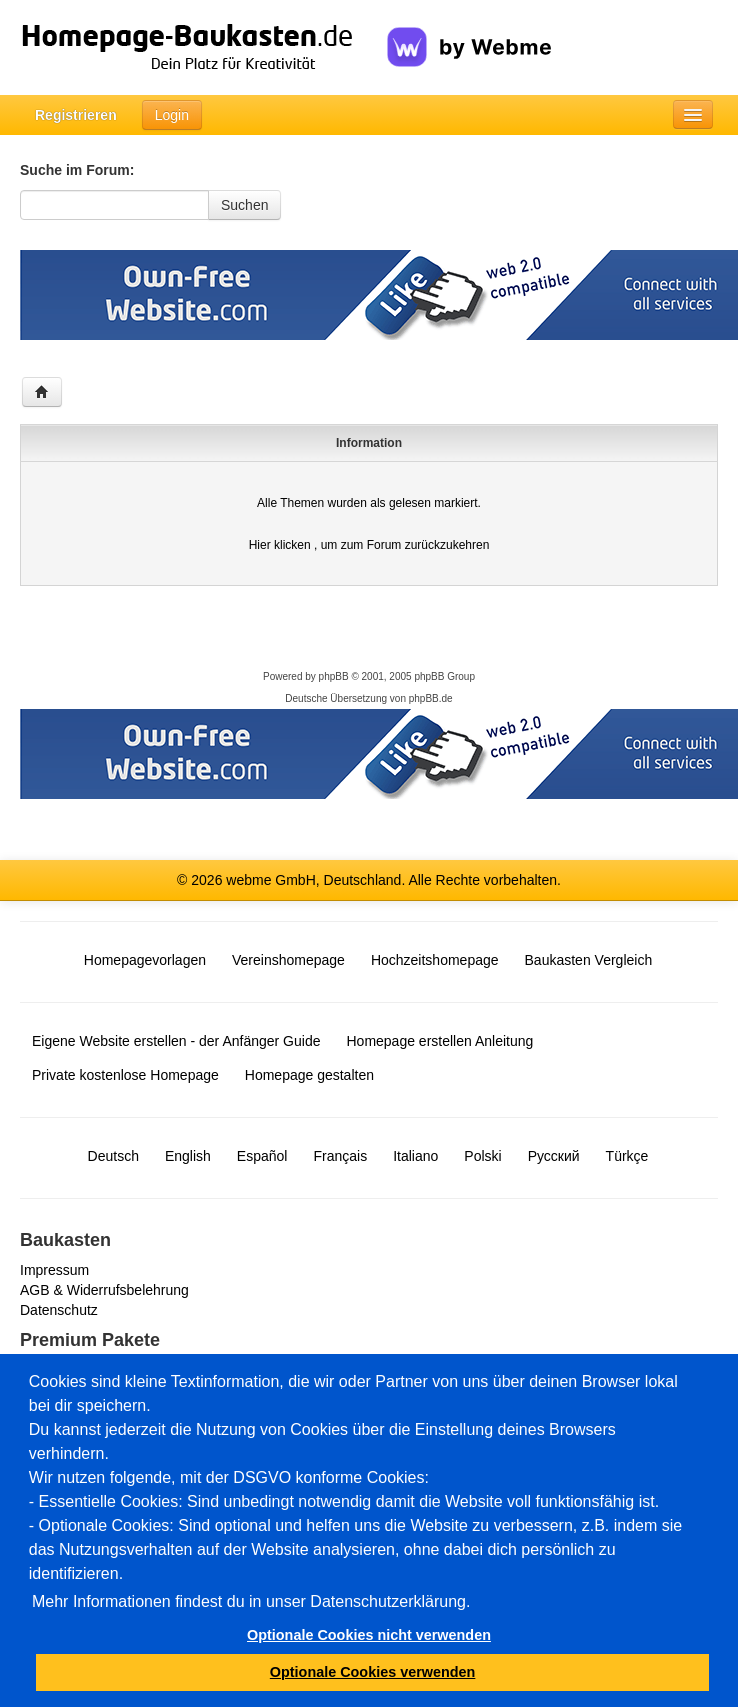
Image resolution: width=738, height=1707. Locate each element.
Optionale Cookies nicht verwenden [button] (369, 1635)
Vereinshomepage (288, 960)
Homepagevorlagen (145, 960)
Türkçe (627, 1156)
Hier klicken (280, 545)
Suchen (244, 205)
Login (172, 115)
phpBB (334, 676)
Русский (554, 1156)
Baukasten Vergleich (589, 960)
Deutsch (113, 1156)
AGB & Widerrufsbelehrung (104, 1290)
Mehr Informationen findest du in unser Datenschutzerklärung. (251, 1601)
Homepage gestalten (309, 1075)
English (188, 1156)
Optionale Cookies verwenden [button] (373, 1672)
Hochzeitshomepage (435, 960)
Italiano (415, 1156)
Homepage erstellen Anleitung (439, 1041)
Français (340, 1156)
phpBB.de (431, 698)
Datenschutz (59, 1310)
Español (262, 1156)
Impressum (54, 1270)
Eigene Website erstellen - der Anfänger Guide (176, 1041)
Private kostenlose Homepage (125, 1075)
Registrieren (76, 115)
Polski (482, 1156)
